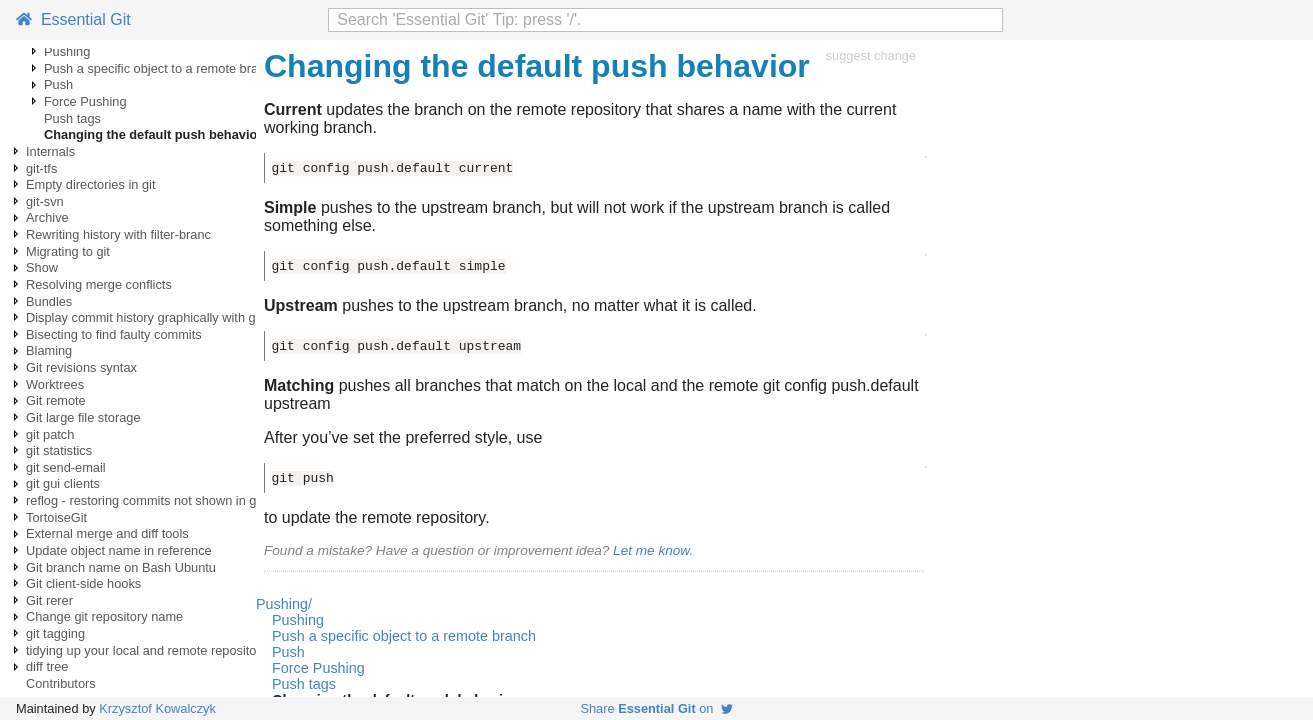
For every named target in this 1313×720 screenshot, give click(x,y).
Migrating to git (68, 251)
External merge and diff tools (107, 533)
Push (58, 84)
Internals (50, 151)
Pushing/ (284, 604)
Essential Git (73, 19)
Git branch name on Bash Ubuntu (121, 567)
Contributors (61, 683)
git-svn (45, 201)
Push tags (72, 118)
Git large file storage (83, 417)
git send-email (66, 467)
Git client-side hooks (83, 583)
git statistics (59, 450)
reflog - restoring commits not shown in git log (154, 500)
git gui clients (63, 483)
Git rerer (49, 600)
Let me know (651, 550)
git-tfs (41, 168)
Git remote (56, 400)
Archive (47, 217)
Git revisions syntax (81, 367)
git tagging (55, 633)
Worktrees (55, 384)
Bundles (49, 301)
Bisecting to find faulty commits (114, 334)
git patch (50, 434)
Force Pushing (85, 101)
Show (42, 267)
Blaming (49, 350)
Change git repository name (104, 616)
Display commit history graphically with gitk (147, 317)
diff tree (47, 666)
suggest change (871, 55)
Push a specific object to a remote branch (161, 68)
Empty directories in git (90, 184)
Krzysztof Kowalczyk (157, 708)
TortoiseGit (56, 517)
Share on (656, 708)
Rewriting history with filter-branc (118, 234)
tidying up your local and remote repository (146, 650)
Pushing (67, 51)
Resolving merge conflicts (99, 284)
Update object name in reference (119, 550)
